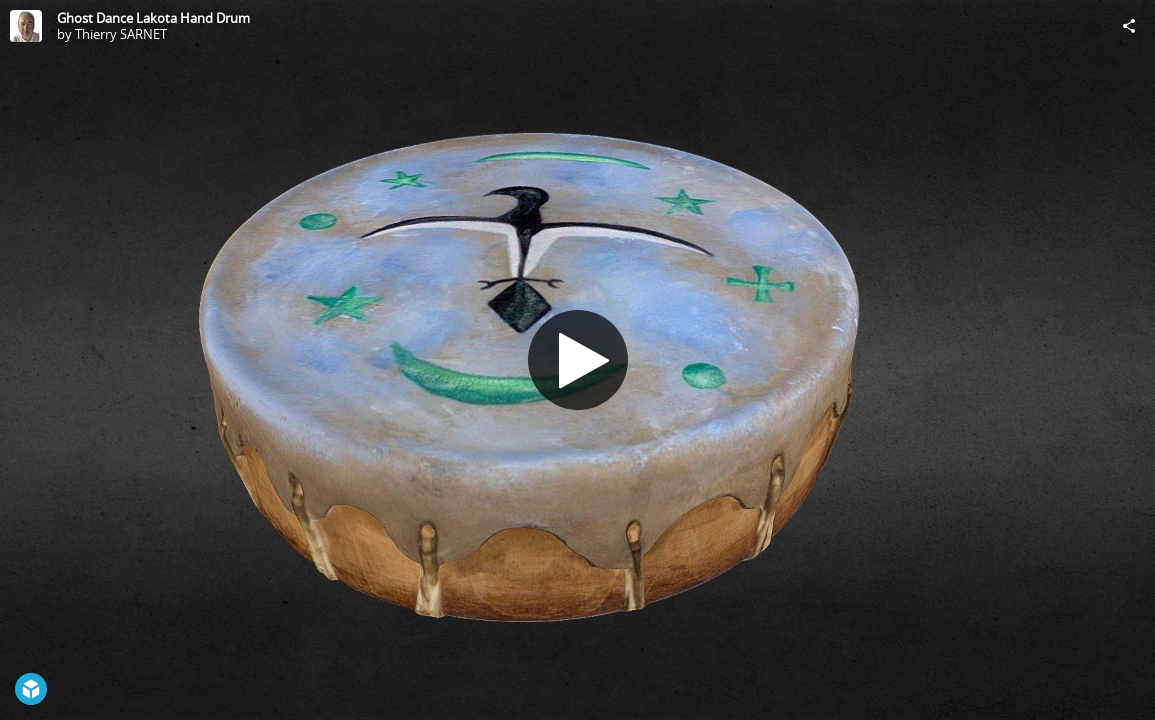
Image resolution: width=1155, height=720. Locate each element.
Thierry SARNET (121, 34)
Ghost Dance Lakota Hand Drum (153, 18)
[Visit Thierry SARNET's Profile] (26, 26)
